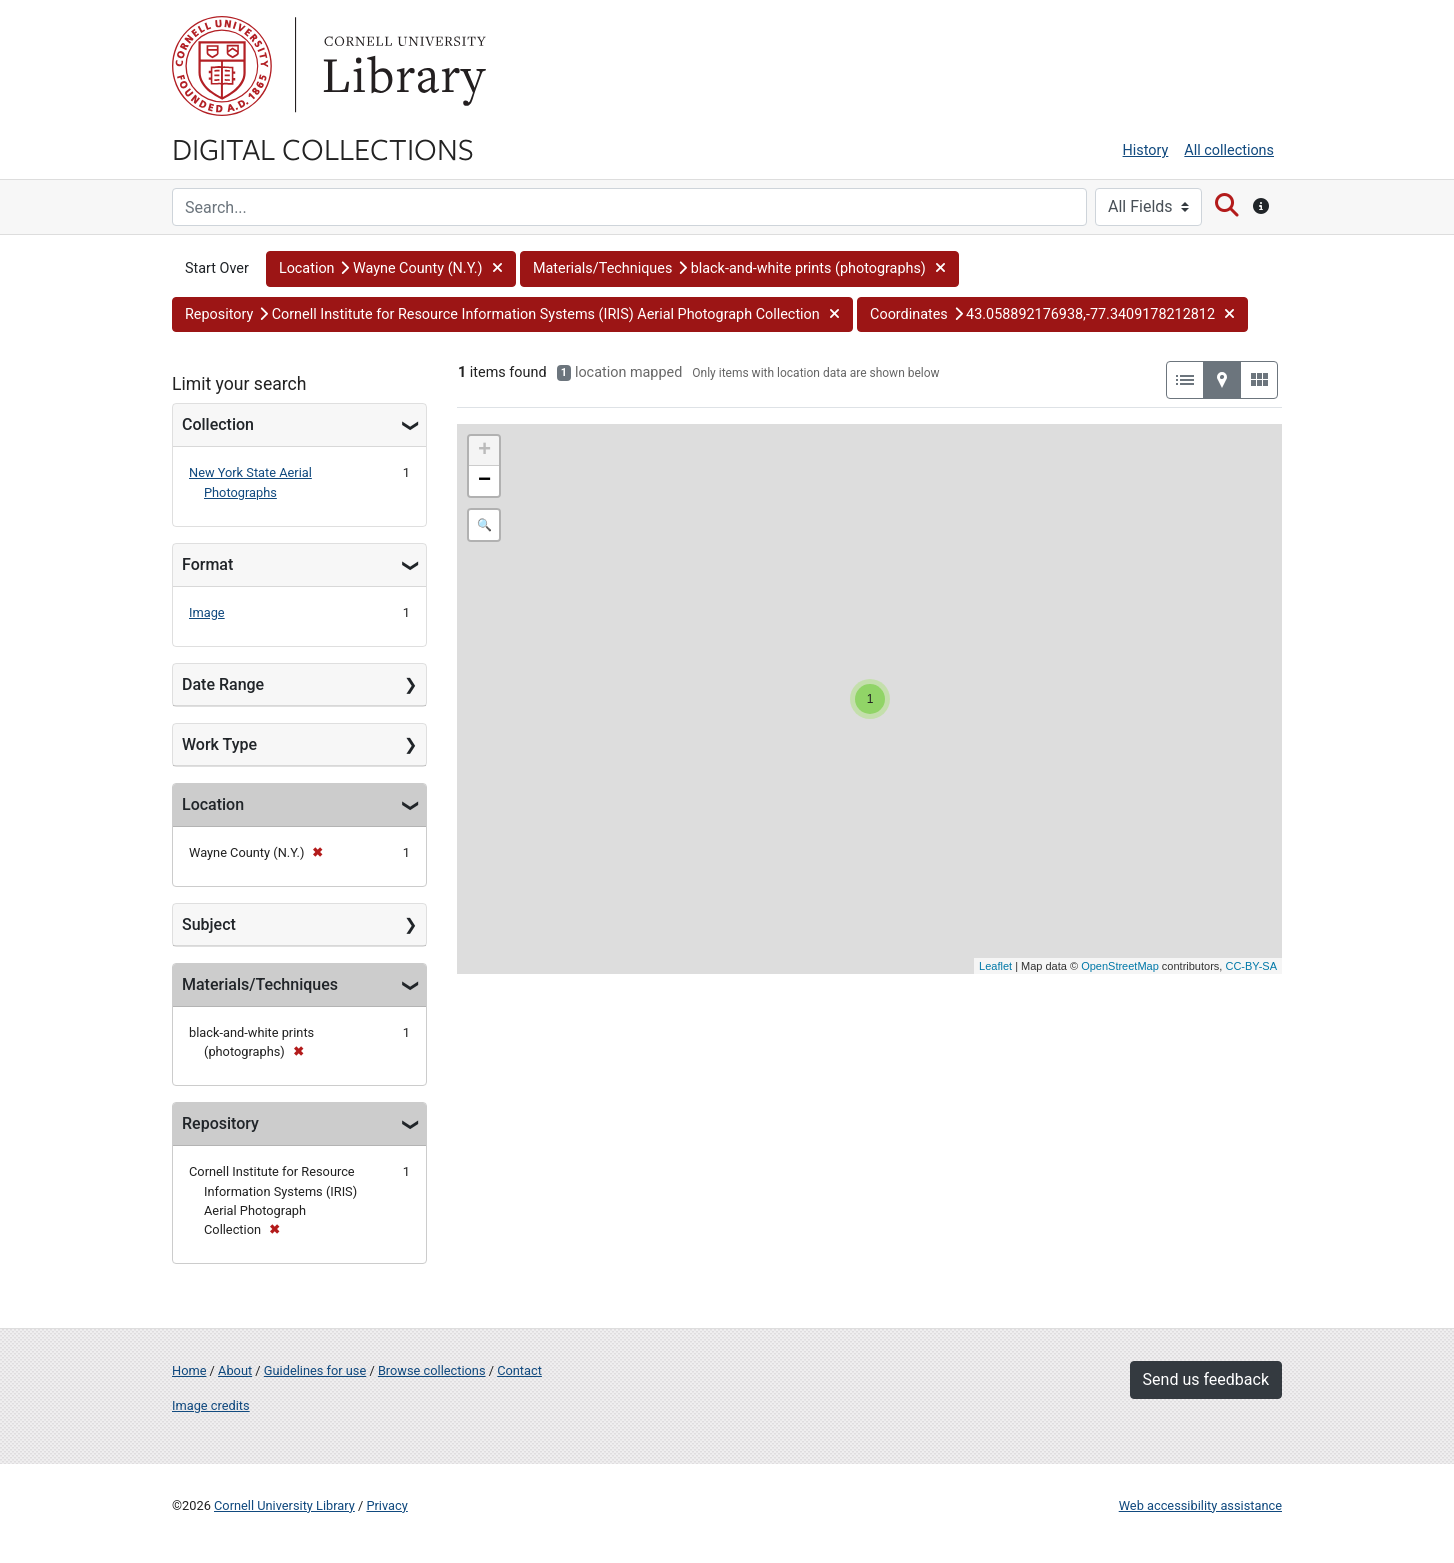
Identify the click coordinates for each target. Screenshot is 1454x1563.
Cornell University (222, 66)
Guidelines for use (315, 1370)
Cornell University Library (284, 1505)
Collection (218, 424)
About (235, 1370)
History (1146, 150)
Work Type (219, 744)
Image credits (211, 1405)
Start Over (217, 268)
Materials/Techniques (260, 984)
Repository (220, 1123)
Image (207, 612)
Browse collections (432, 1370)
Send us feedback (1206, 1379)
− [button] (484, 481)
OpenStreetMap (1120, 966)
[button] (391, 269)
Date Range (223, 684)
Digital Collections (323, 148)
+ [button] (484, 451)
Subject (209, 924)
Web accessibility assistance (1200, 1505)
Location (213, 804)
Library (402, 66)
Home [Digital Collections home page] (189, 1370)
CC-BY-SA (1251, 966)
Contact (519, 1370)
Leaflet (995, 966)
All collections (1229, 150)
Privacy (386, 1505)
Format (207, 564)
